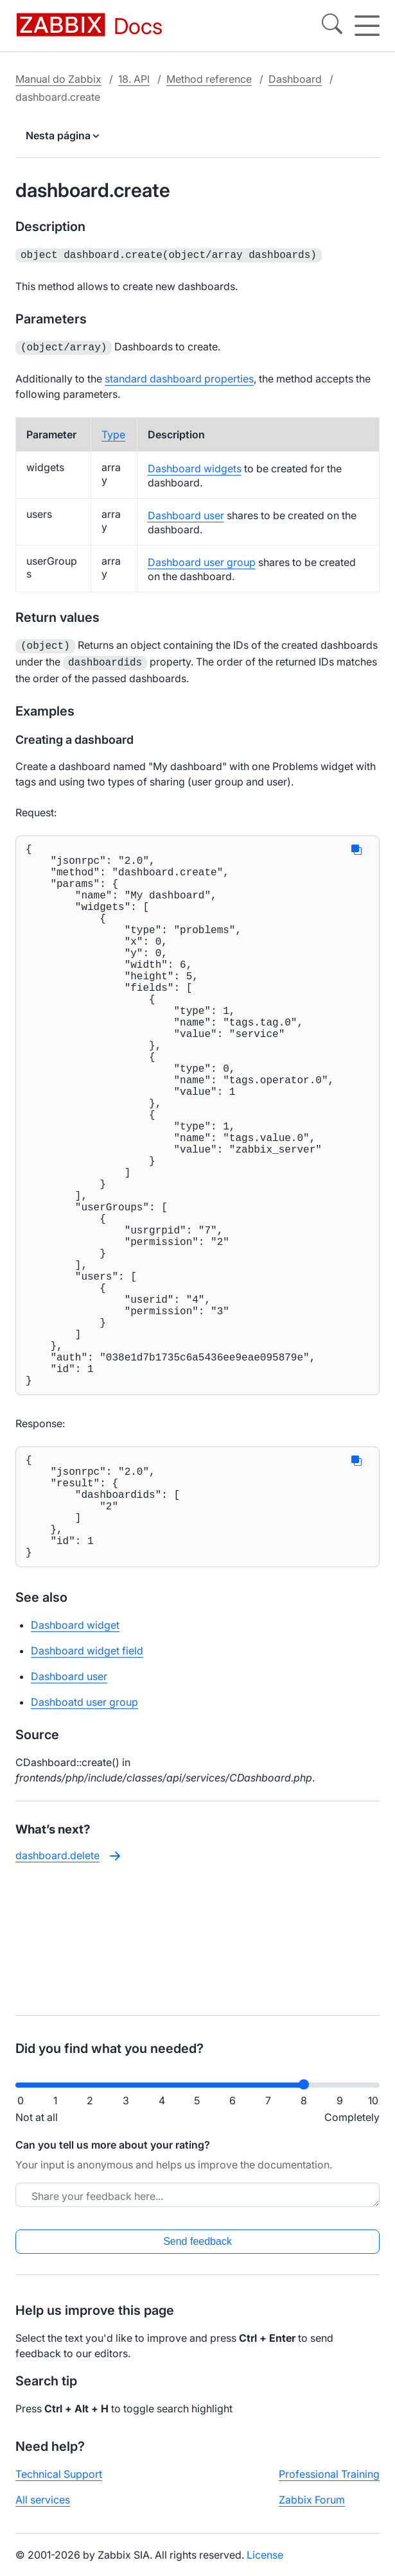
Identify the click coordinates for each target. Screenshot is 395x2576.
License (265, 2565)
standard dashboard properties (179, 376)
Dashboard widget (75, 1763)
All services (42, 2509)
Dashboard (295, 79)
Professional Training (329, 2484)
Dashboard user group (202, 559)
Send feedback (197, 2251)
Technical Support (58, 2484)
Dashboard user (186, 512)
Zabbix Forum (312, 2509)
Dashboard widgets (194, 465)
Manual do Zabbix (58, 79)
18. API (134, 79)
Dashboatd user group (84, 1840)
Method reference (209, 79)
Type (113, 431)
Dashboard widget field (87, 1789)
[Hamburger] (367, 25)
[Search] (332, 25)
